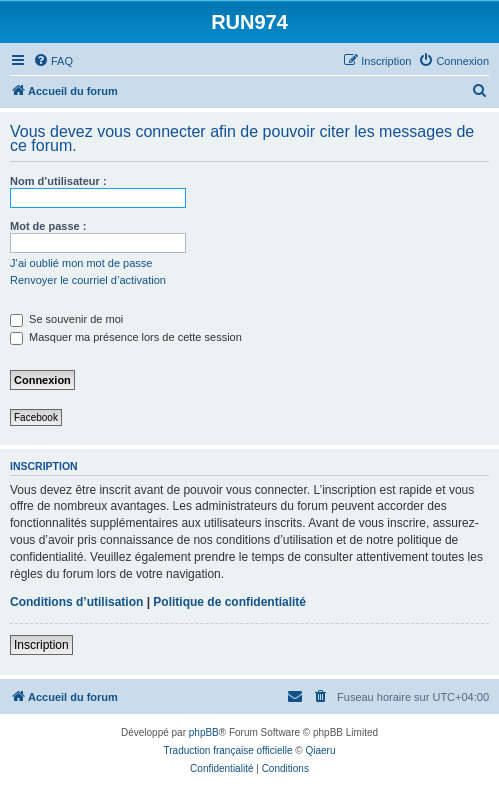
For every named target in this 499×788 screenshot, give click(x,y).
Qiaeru (320, 750)
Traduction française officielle (228, 750)
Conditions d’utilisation (76, 602)
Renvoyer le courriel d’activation (88, 280)
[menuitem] (53, 61)
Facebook (36, 417)
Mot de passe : (48, 226)
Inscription (41, 645)
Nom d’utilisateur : (58, 181)
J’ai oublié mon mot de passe (81, 263)
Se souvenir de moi (66, 319)
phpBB (204, 732)
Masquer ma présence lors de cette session (126, 337)
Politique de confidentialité (229, 602)
